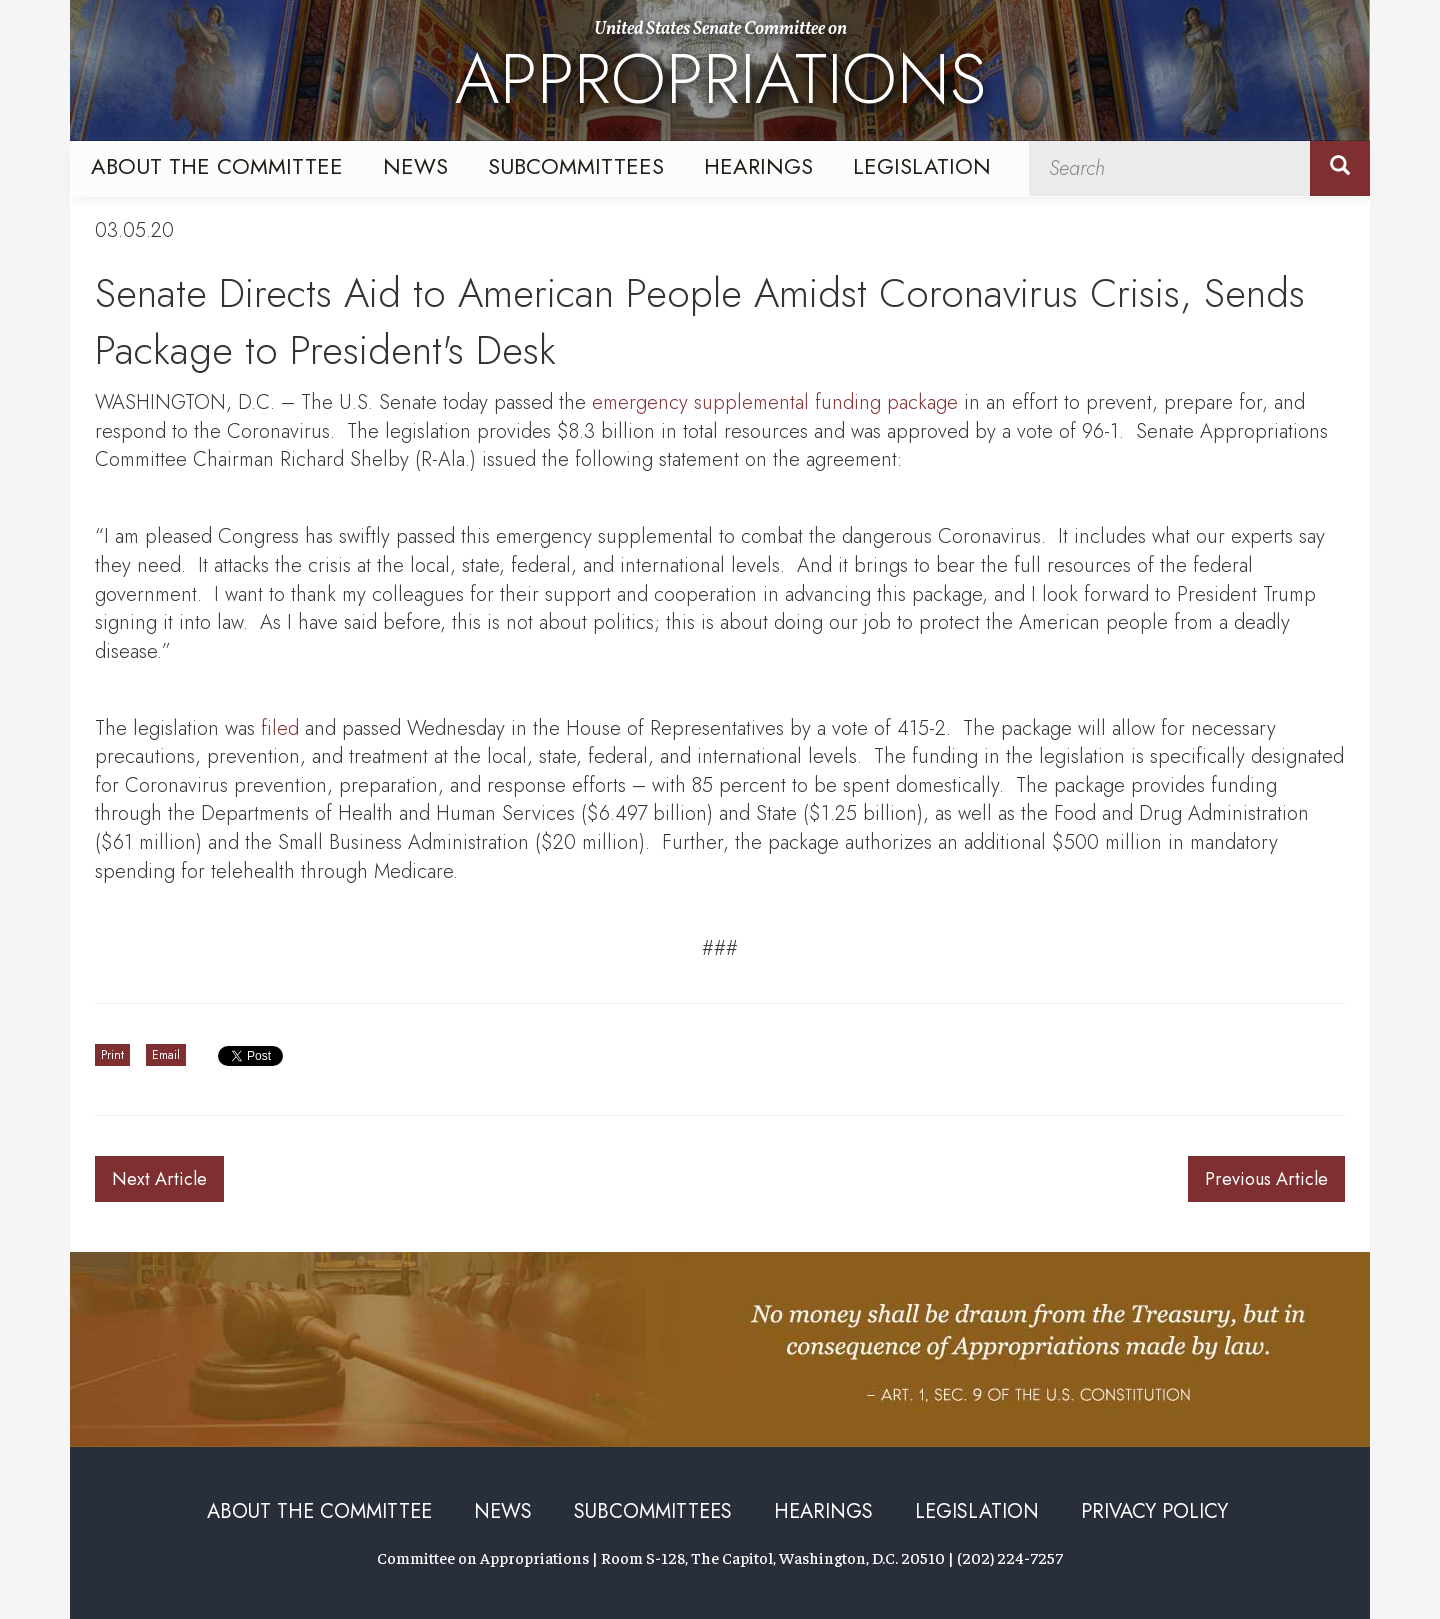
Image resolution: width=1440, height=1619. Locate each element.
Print (112, 1055)
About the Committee (217, 166)
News (415, 166)
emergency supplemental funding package (775, 402)
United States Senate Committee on (720, 73)
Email (166, 1055)
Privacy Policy (1154, 1511)
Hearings (758, 166)
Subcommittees (576, 166)
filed (280, 728)
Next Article (159, 1179)
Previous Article (1266, 1179)
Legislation (922, 166)
